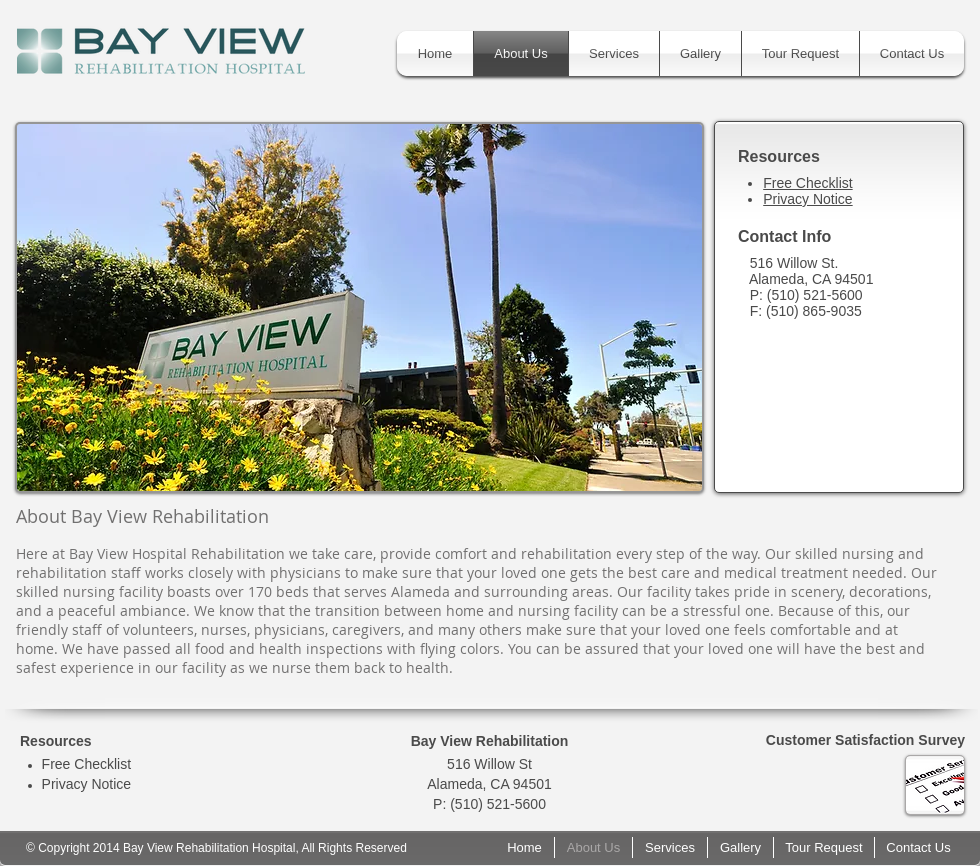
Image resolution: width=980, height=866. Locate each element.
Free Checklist (807, 183)
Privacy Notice (807, 199)
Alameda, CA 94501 (811, 279)
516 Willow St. (796, 263)
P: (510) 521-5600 (806, 295)
